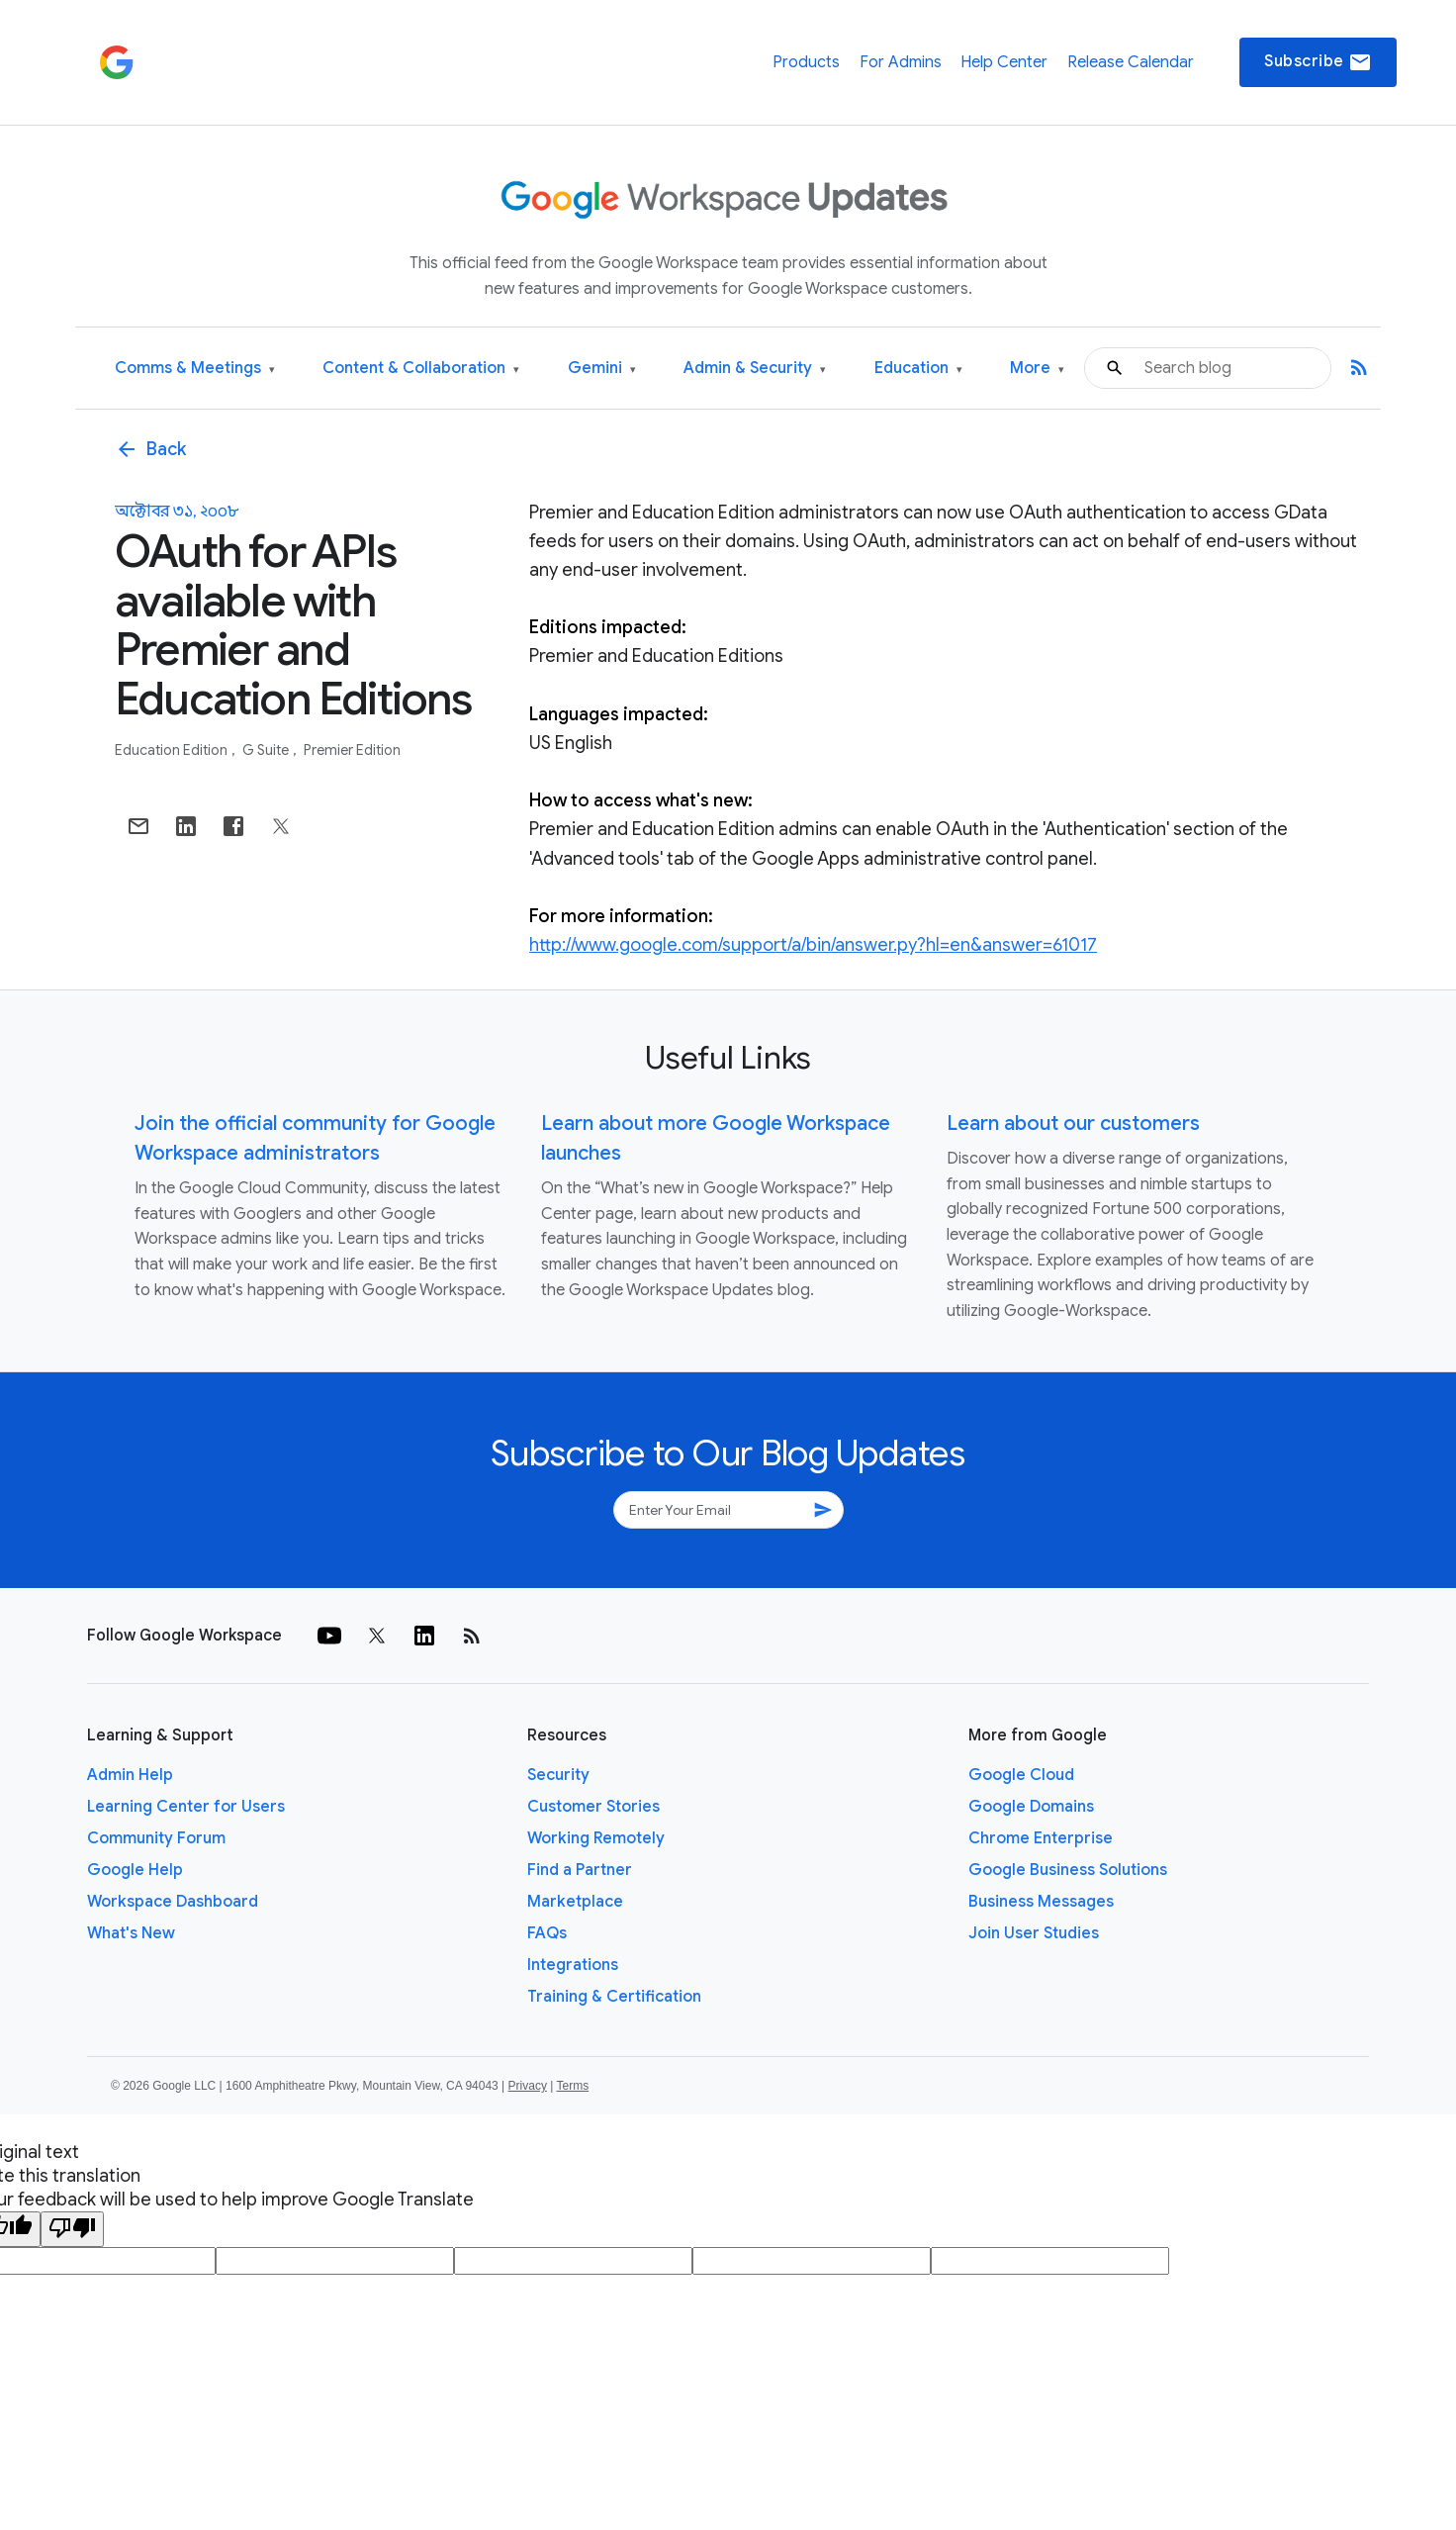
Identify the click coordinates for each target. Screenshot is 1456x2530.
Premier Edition (352, 750)
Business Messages (1041, 1902)
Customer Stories (593, 1807)
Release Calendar (1130, 62)
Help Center (1003, 62)
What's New (131, 1933)
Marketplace (575, 1902)
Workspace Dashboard (172, 1902)
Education (918, 368)
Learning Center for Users (186, 1807)
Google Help (135, 1870)
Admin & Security (754, 368)
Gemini (602, 368)
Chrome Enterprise (1040, 1838)
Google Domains (1031, 1807)
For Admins (901, 62)
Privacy (527, 2086)
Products (806, 62)
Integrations (572, 1965)
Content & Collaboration (420, 368)
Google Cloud (1021, 1775)
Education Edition (172, 750)
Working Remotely (596, 1838)
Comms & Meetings (195, 368)
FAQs (547, 1933)
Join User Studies (1033, 1933)
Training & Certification (614, 1997)
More (1037, 368)
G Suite (267, 750)
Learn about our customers (1073, 1123)
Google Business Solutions (1067, 1870)
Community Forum (156, 1838)
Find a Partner (579, 1870)
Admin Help (130, 1775)
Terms (572, 2086)
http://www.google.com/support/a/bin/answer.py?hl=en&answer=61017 (813, 945)
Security (558, 1775)
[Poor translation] (72, 2229)
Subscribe (1318, 62)
